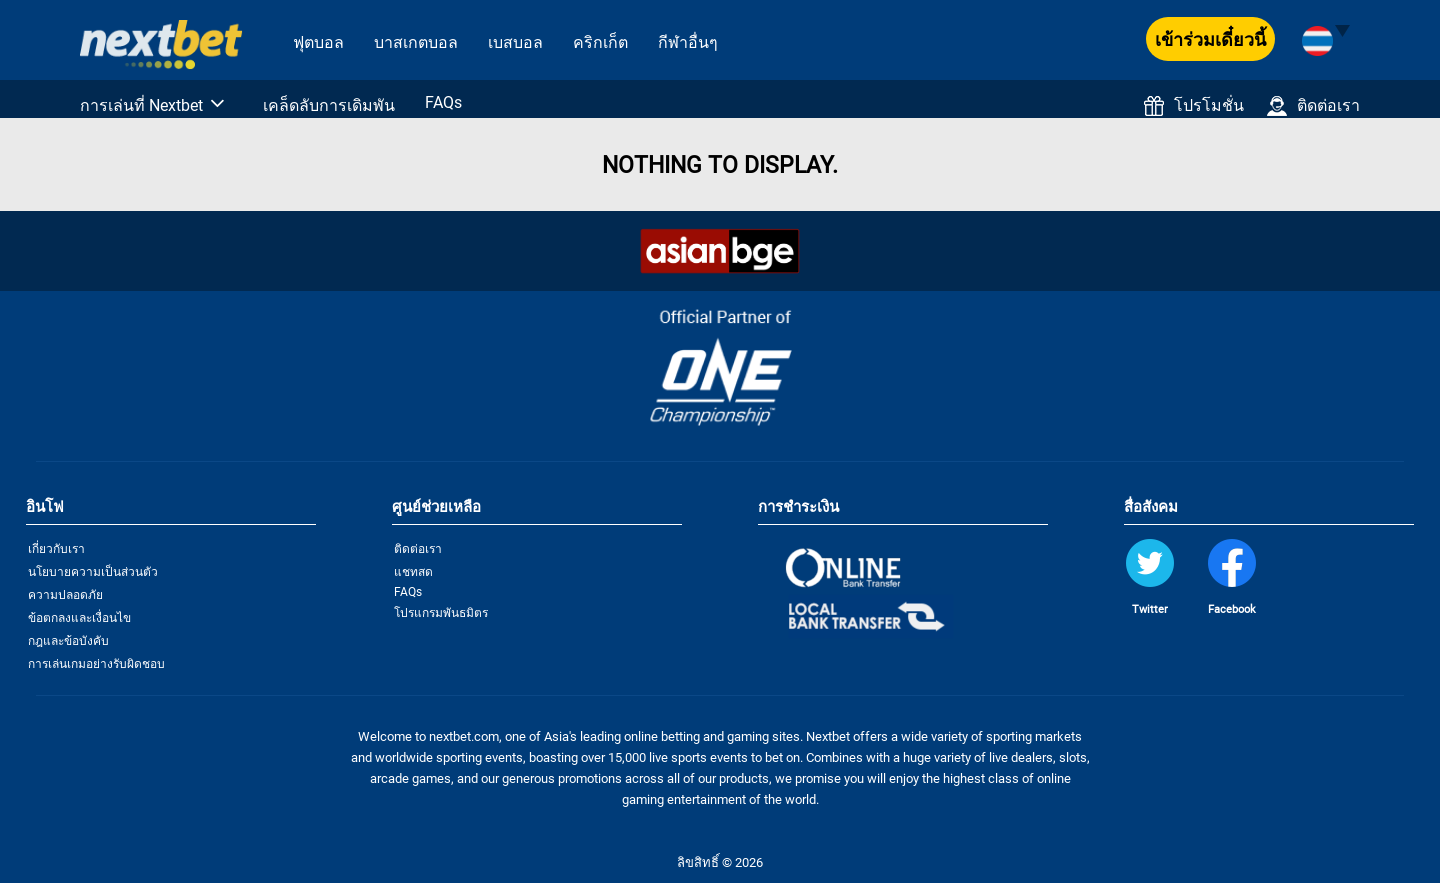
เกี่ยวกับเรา (56, 549)
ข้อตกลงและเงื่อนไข (79, 618)
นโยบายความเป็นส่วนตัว (93, 572)
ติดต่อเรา (1313, 106)
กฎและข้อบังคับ (68, 641)
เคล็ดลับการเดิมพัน (329, 105)
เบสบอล (515, 42)
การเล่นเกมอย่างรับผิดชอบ (96, 664)
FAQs (443, 102)
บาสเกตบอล (416, 42)
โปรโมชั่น (1194, 106)
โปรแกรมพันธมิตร (441, 613)
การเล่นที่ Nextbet (141, 105)
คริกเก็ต (600, 42)
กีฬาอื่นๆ (688, 42)
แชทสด (413, 572)
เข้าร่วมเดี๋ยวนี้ (1210, 39)
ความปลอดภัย (65, 595)
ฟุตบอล (318, 42)
